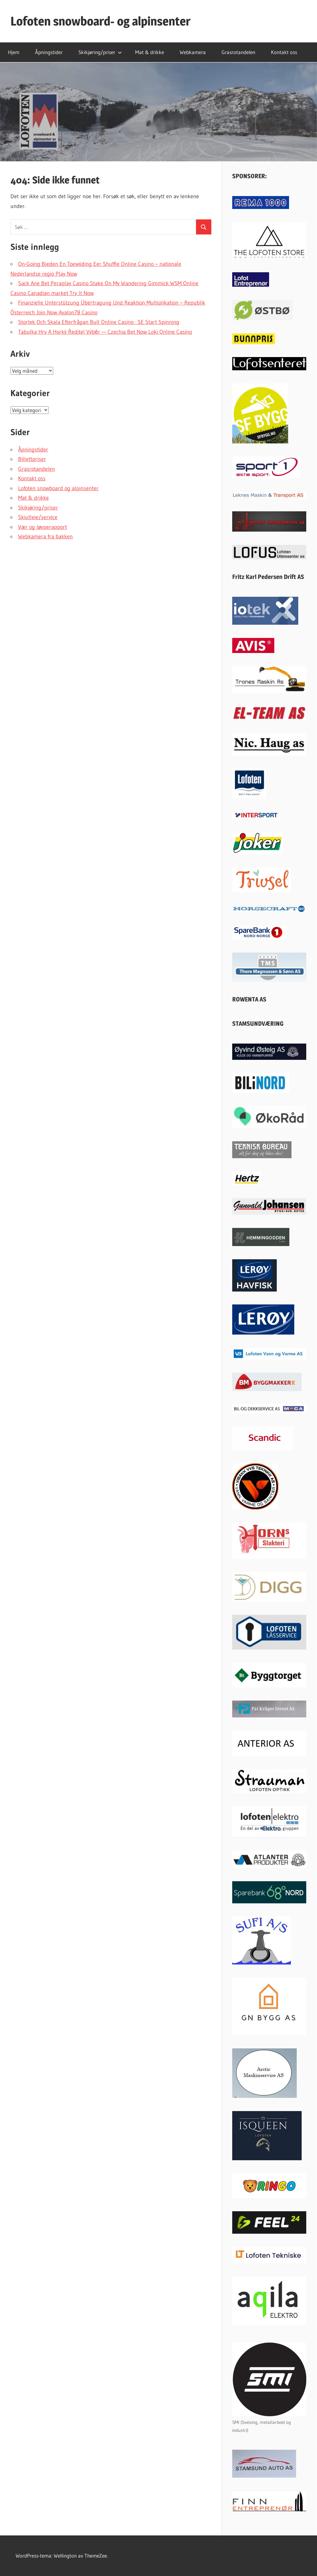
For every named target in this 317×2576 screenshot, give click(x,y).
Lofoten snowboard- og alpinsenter (100, 21)
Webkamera (193, 52)
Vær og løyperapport (42, 527)
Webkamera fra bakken (45, 536)
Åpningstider (49, 52)
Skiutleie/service (37, 517)
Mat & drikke (149, 52)
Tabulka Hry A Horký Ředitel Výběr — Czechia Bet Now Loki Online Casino (105, 331)
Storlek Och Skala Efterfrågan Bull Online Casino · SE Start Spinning (98, 322)
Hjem (13, 52)
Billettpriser (32, 459)
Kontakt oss (284, 52)
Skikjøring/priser (100, 52)
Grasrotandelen (238, 52)
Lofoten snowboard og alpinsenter (58, 488)
